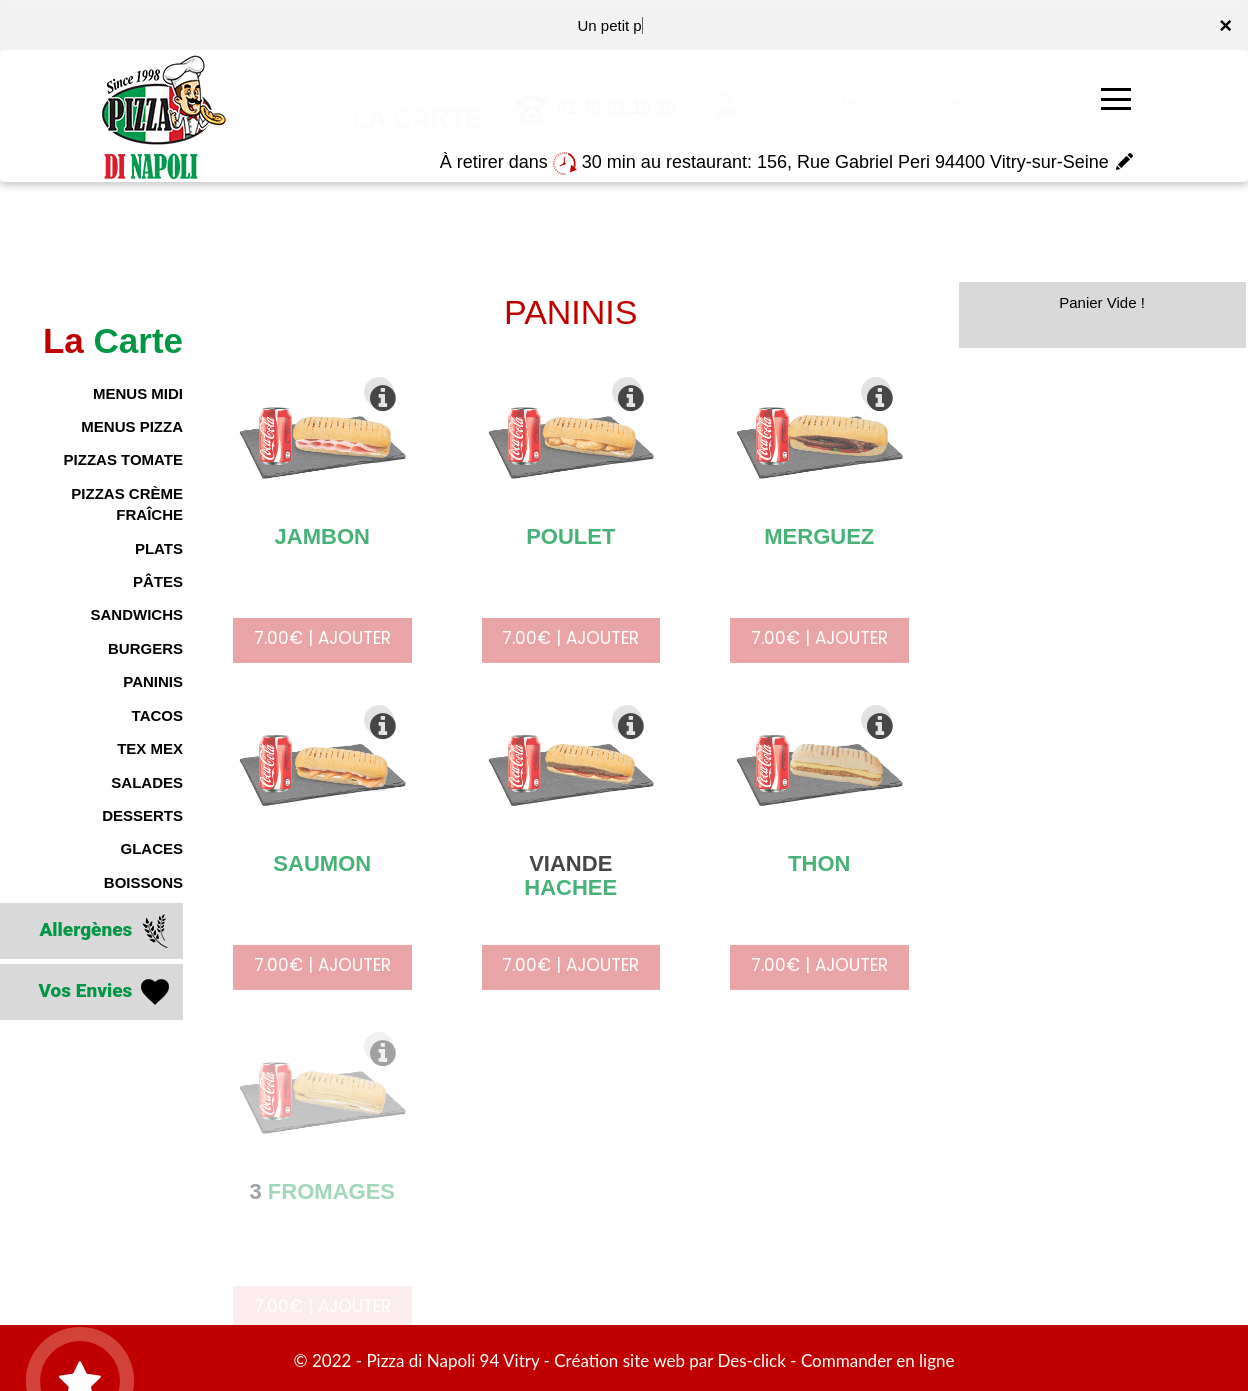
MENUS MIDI (138, 393)
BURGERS (145, 648)
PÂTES (158, 581)
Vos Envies (105, 992)
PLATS (159, 548)
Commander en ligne (878, 1360)
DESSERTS (142, 815)
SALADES (147, 782)
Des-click (751, 1360)
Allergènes (106, 931)
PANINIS (153, 681)
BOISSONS (143, 882)
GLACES (151, 848)
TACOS (157, 715)
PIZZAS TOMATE (123, 459)
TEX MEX (150, 748)
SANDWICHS (137, 614)
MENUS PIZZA (132, 426)
